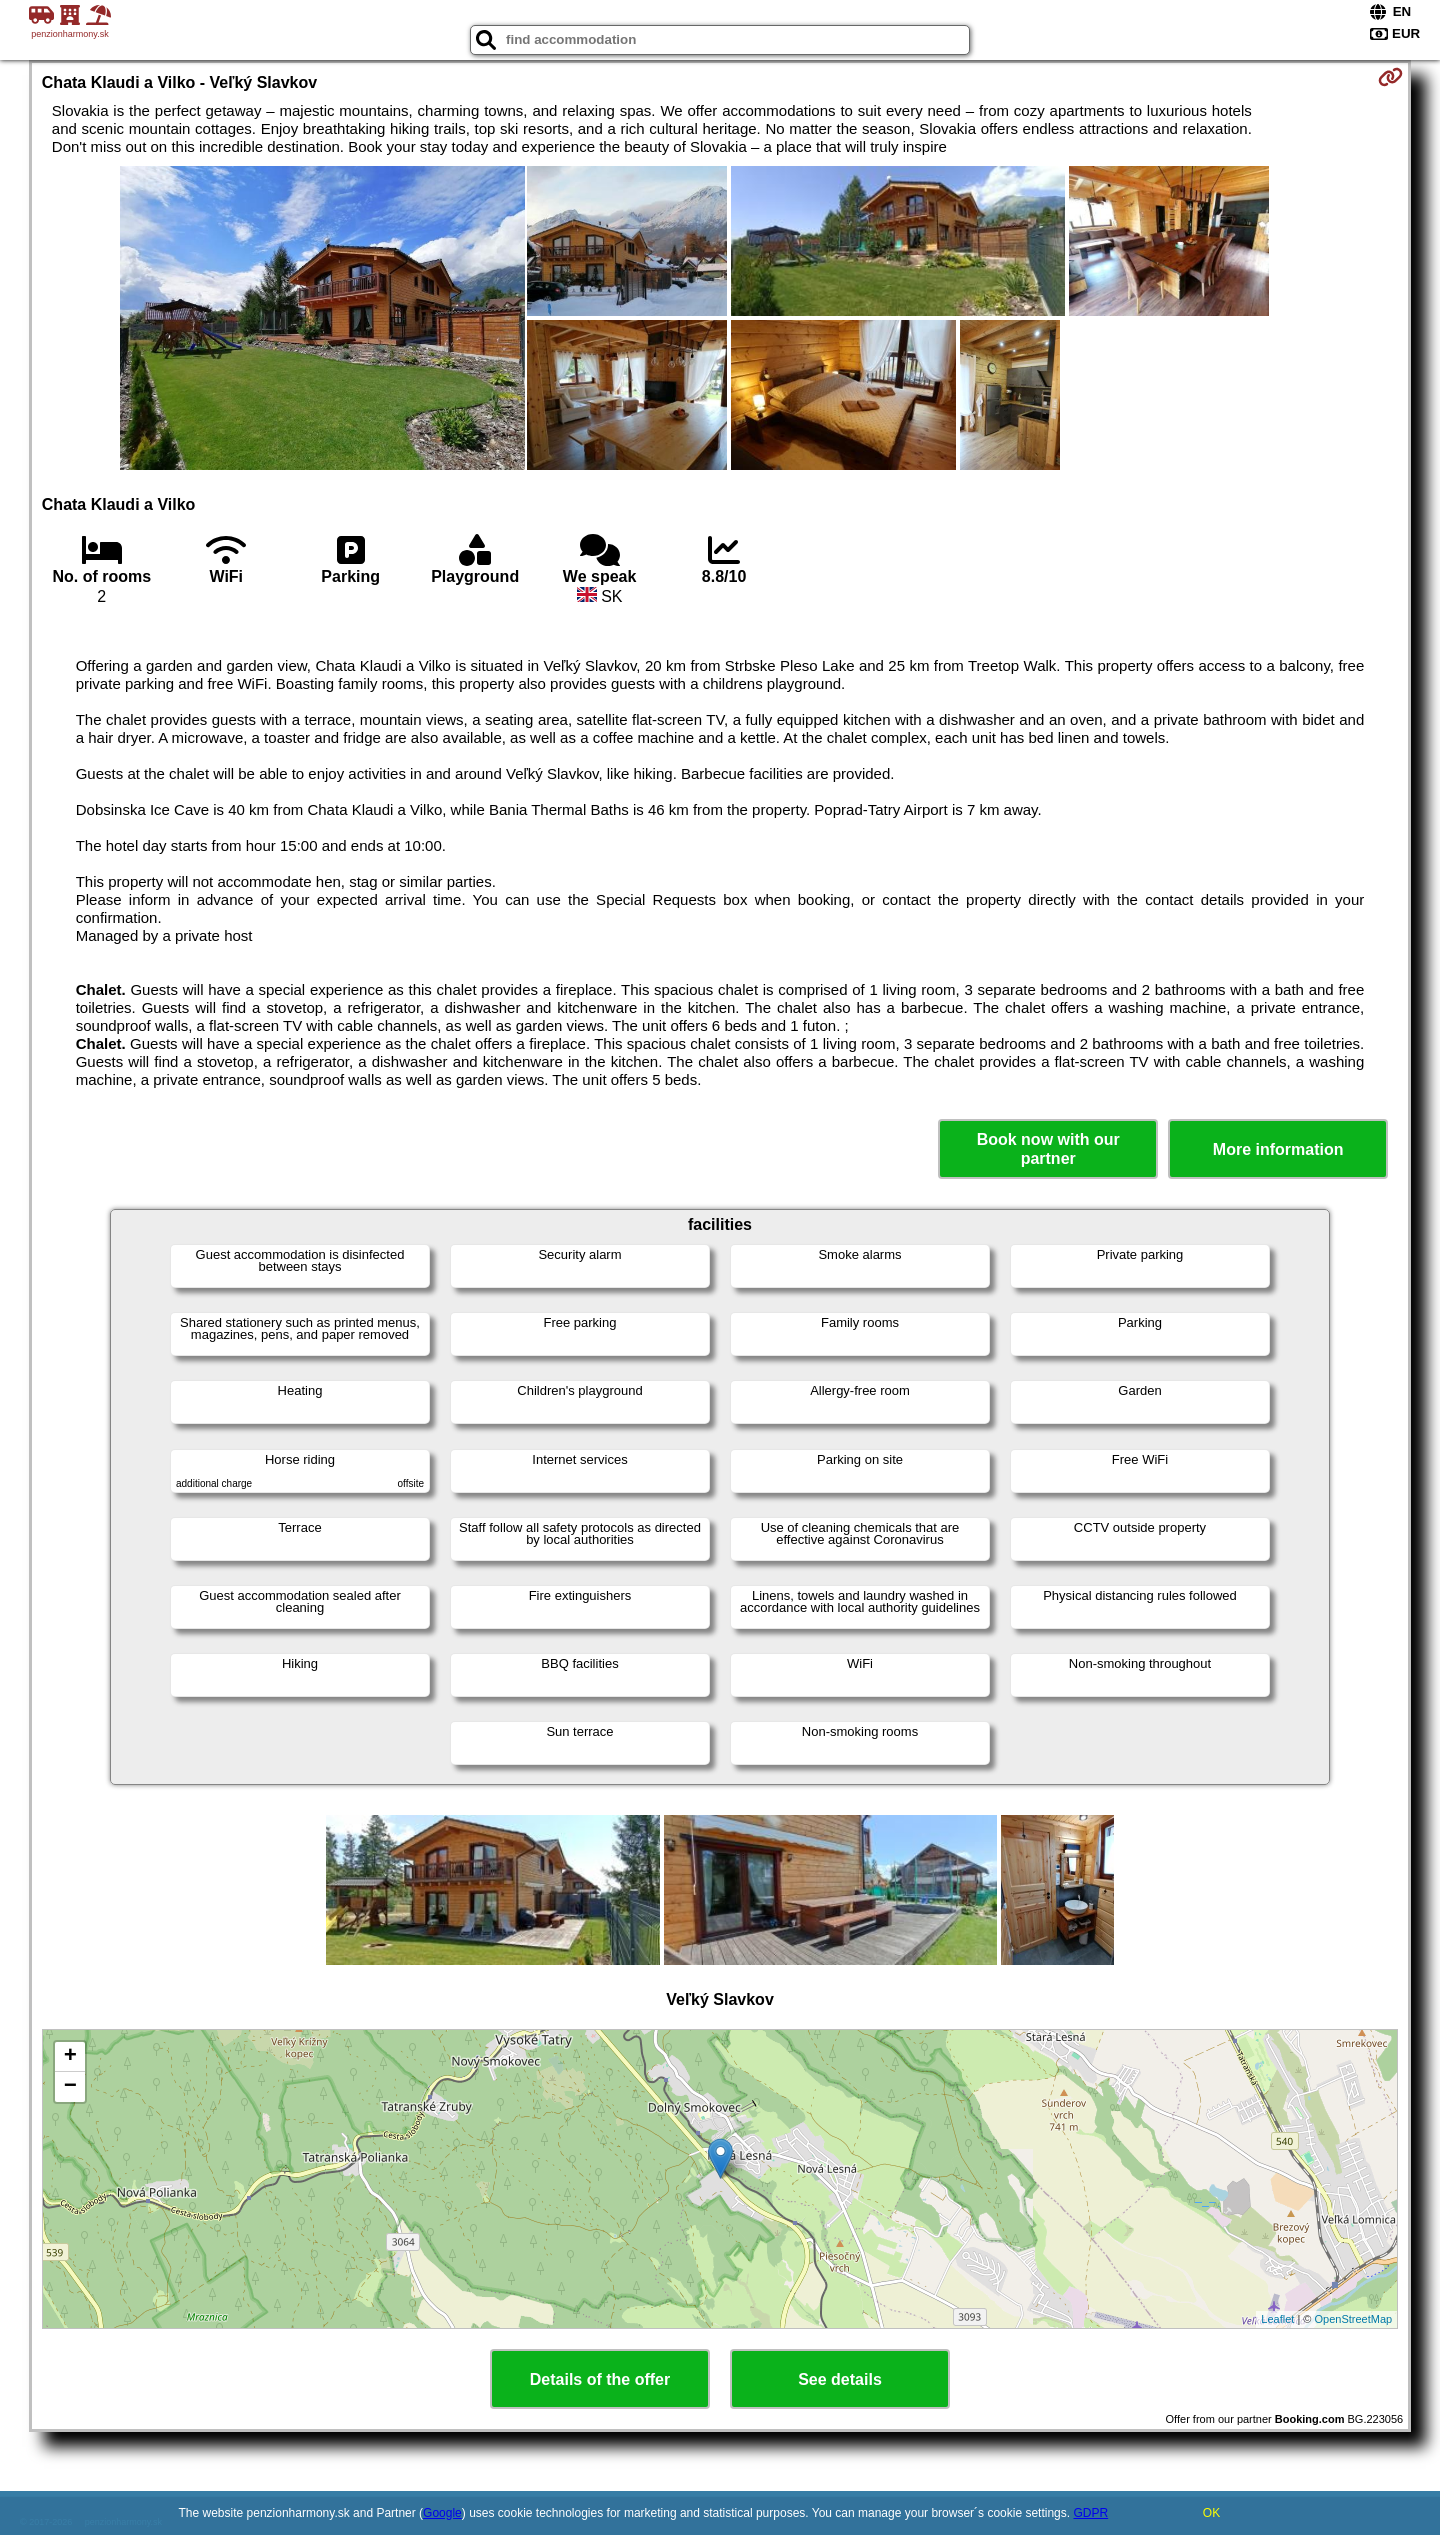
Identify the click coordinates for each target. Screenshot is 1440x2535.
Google (442, 2513)
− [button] (70, 2087)
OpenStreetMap (1354, 2319)
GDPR (1090, 2513)
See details (840, 2379)
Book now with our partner (1048, 1149)
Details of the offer (600, 2379)
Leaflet (1277, 2319)
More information (1278, 1149)
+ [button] (70, 2057)
